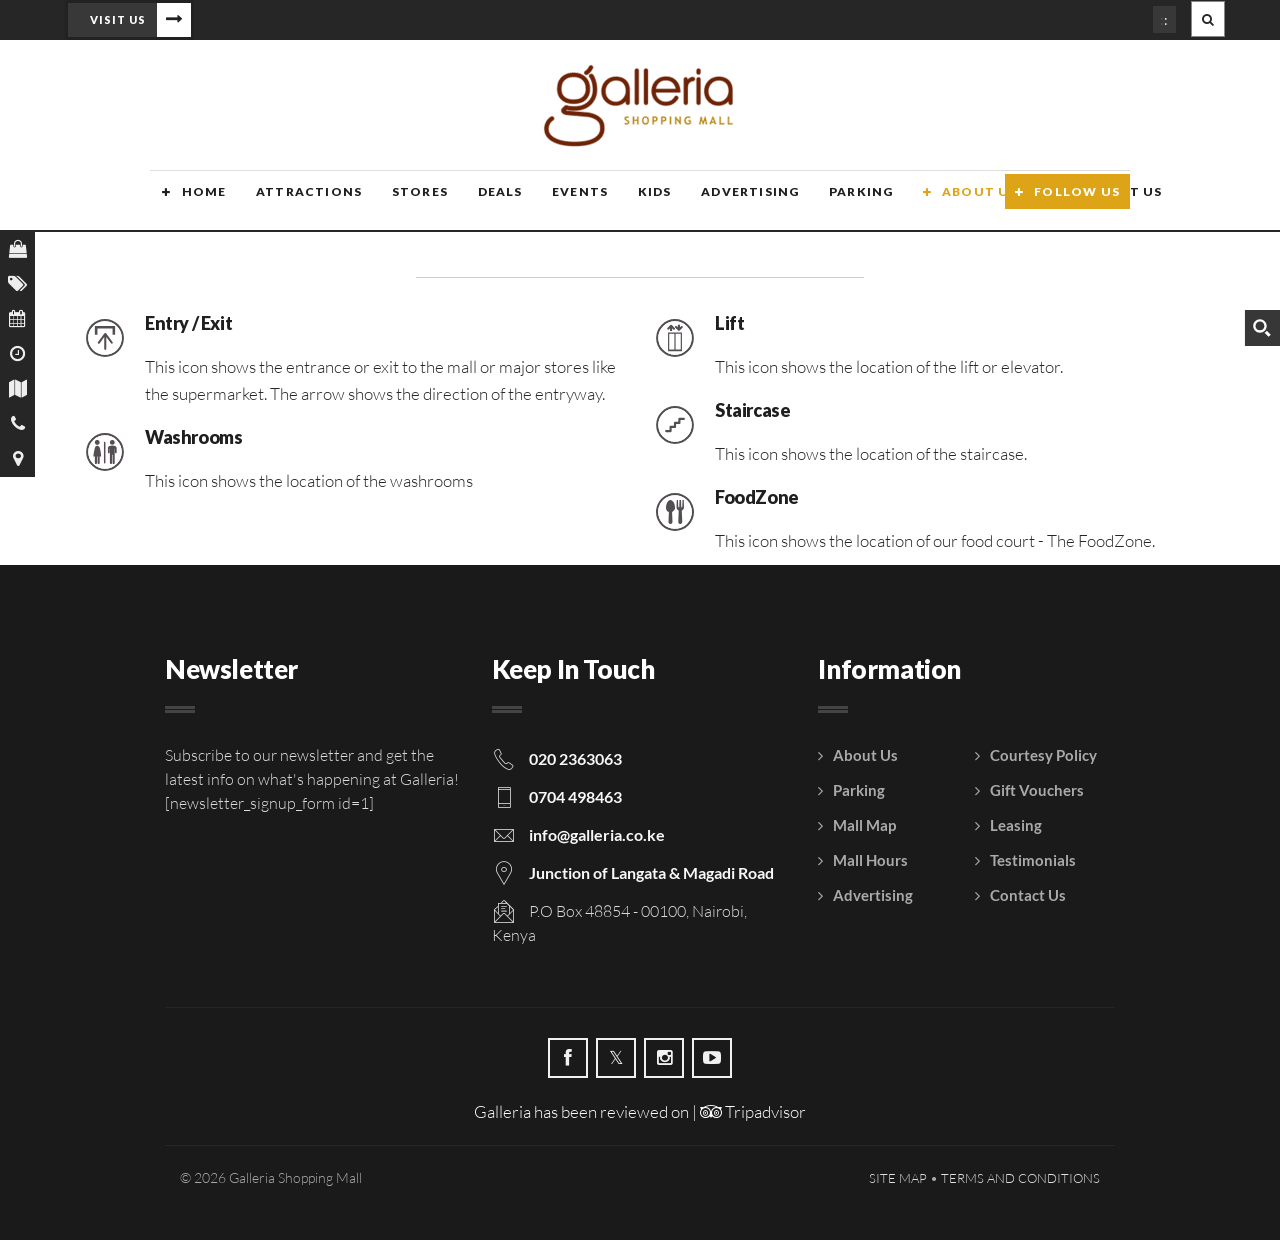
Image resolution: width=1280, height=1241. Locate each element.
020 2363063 (575, 759)
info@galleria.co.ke (597, 835)
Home (191, 202)
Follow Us (1077, 202)
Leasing (1016, 826)
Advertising (728, 202)
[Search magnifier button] (1262, 328)
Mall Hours (870, 861)
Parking (838, 202)
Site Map (898, 1179)
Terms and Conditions (1020, 1179)
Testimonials (1033, 861)
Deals (482, 202)
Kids (635, 202)
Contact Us (1028, 896)
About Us (955, 202)
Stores (404, 202)
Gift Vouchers (1037, 791)
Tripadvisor (753, 1112)
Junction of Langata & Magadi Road (651, 873)
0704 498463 (575, 797)
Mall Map (864, 826)
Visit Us (118, 19)
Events (561, 202)
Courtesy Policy (1043, 756)
